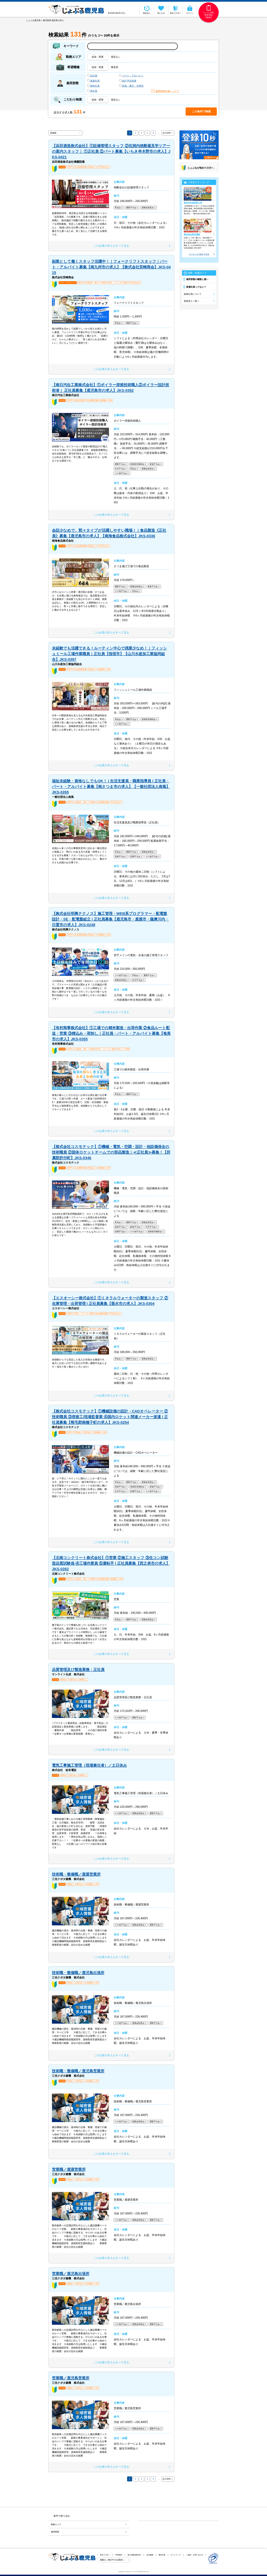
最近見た (147, 9)
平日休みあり (103, 167)
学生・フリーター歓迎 (117, 283)
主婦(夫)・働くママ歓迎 (96, 283)
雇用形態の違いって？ (167, 91)
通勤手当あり (132, 207)
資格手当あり (121, 856)
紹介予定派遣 (129, 80)
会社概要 (149, 2555)
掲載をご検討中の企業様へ (112, 2560)
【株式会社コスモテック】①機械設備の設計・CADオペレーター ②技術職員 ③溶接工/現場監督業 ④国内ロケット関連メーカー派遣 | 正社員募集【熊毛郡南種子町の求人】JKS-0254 (110, 1417)
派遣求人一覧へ (191, 301)
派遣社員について (192, 294)
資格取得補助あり (138, 464)
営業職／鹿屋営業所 (69, 2169)
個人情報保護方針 (134, 2555)
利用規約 (118, 2555)
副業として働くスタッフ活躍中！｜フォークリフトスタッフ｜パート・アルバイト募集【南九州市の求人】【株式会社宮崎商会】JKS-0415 (111, 267)
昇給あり (92, 167)
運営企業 (162, 2555)
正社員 (93, 75)
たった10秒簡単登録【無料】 (208, 12)
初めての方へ (175, 9)
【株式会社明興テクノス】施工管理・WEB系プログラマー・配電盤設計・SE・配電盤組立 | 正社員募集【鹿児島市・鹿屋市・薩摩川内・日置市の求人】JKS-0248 (110, 919)
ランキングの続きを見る (199, 254)
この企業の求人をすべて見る (111, 245)
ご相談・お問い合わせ (194, 2555)
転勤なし (83, 1680)
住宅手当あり (121, 469)
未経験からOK (106, 400)
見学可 (70, 167)
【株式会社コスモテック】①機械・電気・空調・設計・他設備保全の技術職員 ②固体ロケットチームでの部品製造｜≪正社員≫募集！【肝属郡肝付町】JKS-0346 (111, 1152)
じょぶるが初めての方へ (200, 167)
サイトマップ (176, 2555)
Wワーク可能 (123, 1049)
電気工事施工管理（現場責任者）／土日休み (89, 1765)
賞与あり (88, 1432)
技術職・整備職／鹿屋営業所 (76, 1874)
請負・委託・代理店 (133, 85)
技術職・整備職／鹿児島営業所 (78, 2071)
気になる (161, 9)
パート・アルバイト (133, 75)
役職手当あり (136, 856)
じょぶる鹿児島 (33, 20)
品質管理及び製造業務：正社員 (78, 1669)
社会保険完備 (80, 167)
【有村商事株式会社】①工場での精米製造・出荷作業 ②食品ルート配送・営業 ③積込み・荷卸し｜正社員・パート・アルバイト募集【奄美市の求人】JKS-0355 (111, 1033)
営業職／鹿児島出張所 (70, 2274)
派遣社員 (95, 80)
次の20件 (166, 133)
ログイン (190, 9)
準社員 (93, 91)
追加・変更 (98, 56)
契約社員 (95, 85)
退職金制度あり (149, 207)
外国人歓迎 (79, 400)
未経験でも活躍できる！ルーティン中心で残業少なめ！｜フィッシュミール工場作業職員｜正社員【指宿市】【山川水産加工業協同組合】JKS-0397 (109, 654)
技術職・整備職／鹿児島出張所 (78, 1973)
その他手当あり (122, 473)
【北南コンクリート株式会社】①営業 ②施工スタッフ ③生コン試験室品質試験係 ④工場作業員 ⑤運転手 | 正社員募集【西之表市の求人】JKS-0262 (111, 1563)
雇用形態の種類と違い (197, 279)
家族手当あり (156, 464)
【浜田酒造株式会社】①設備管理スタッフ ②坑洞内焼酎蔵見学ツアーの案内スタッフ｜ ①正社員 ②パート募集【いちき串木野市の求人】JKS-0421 (111, 151)
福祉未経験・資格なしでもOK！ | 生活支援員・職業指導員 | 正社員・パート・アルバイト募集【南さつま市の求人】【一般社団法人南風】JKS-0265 (111, 786)
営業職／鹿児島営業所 (70, 2378)
